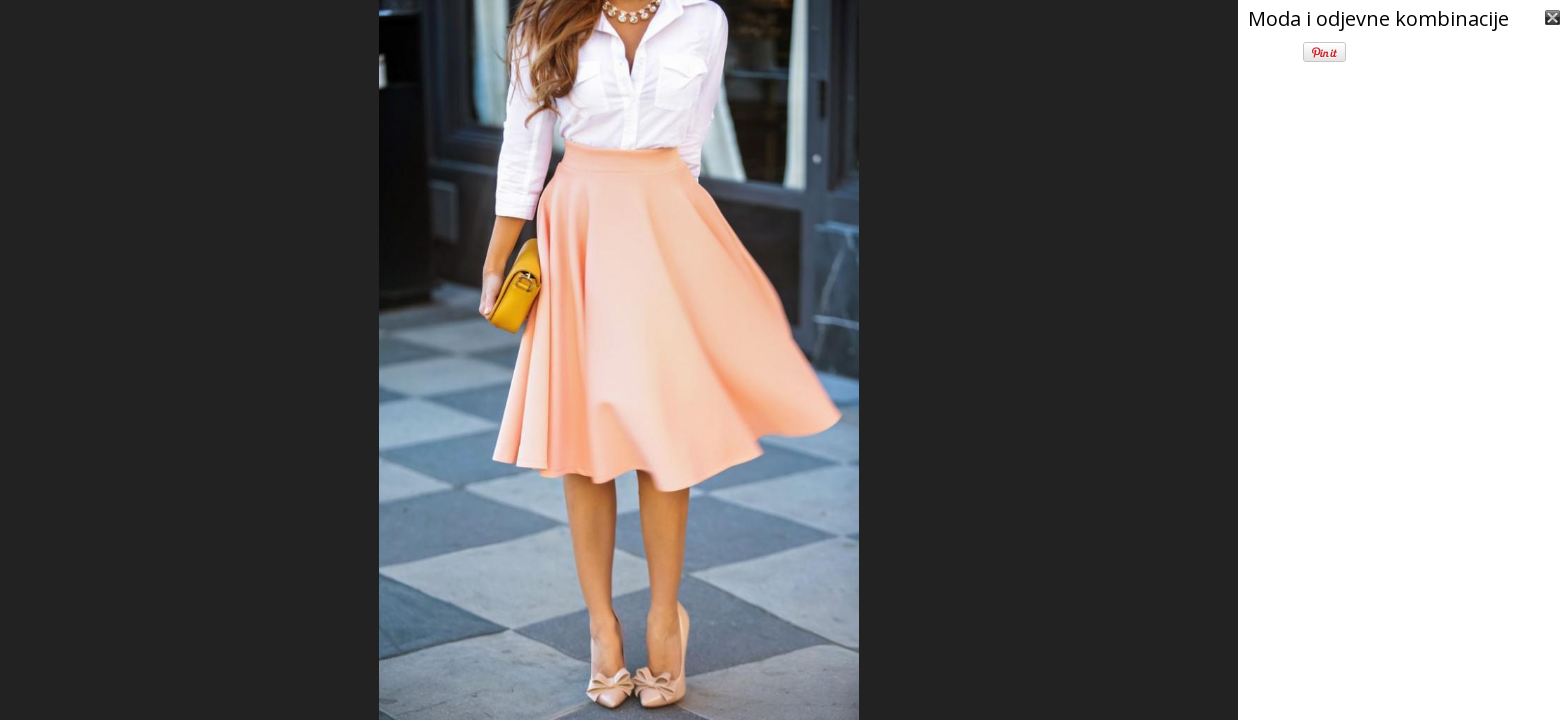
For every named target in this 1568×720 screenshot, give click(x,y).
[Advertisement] (1403, 590)
